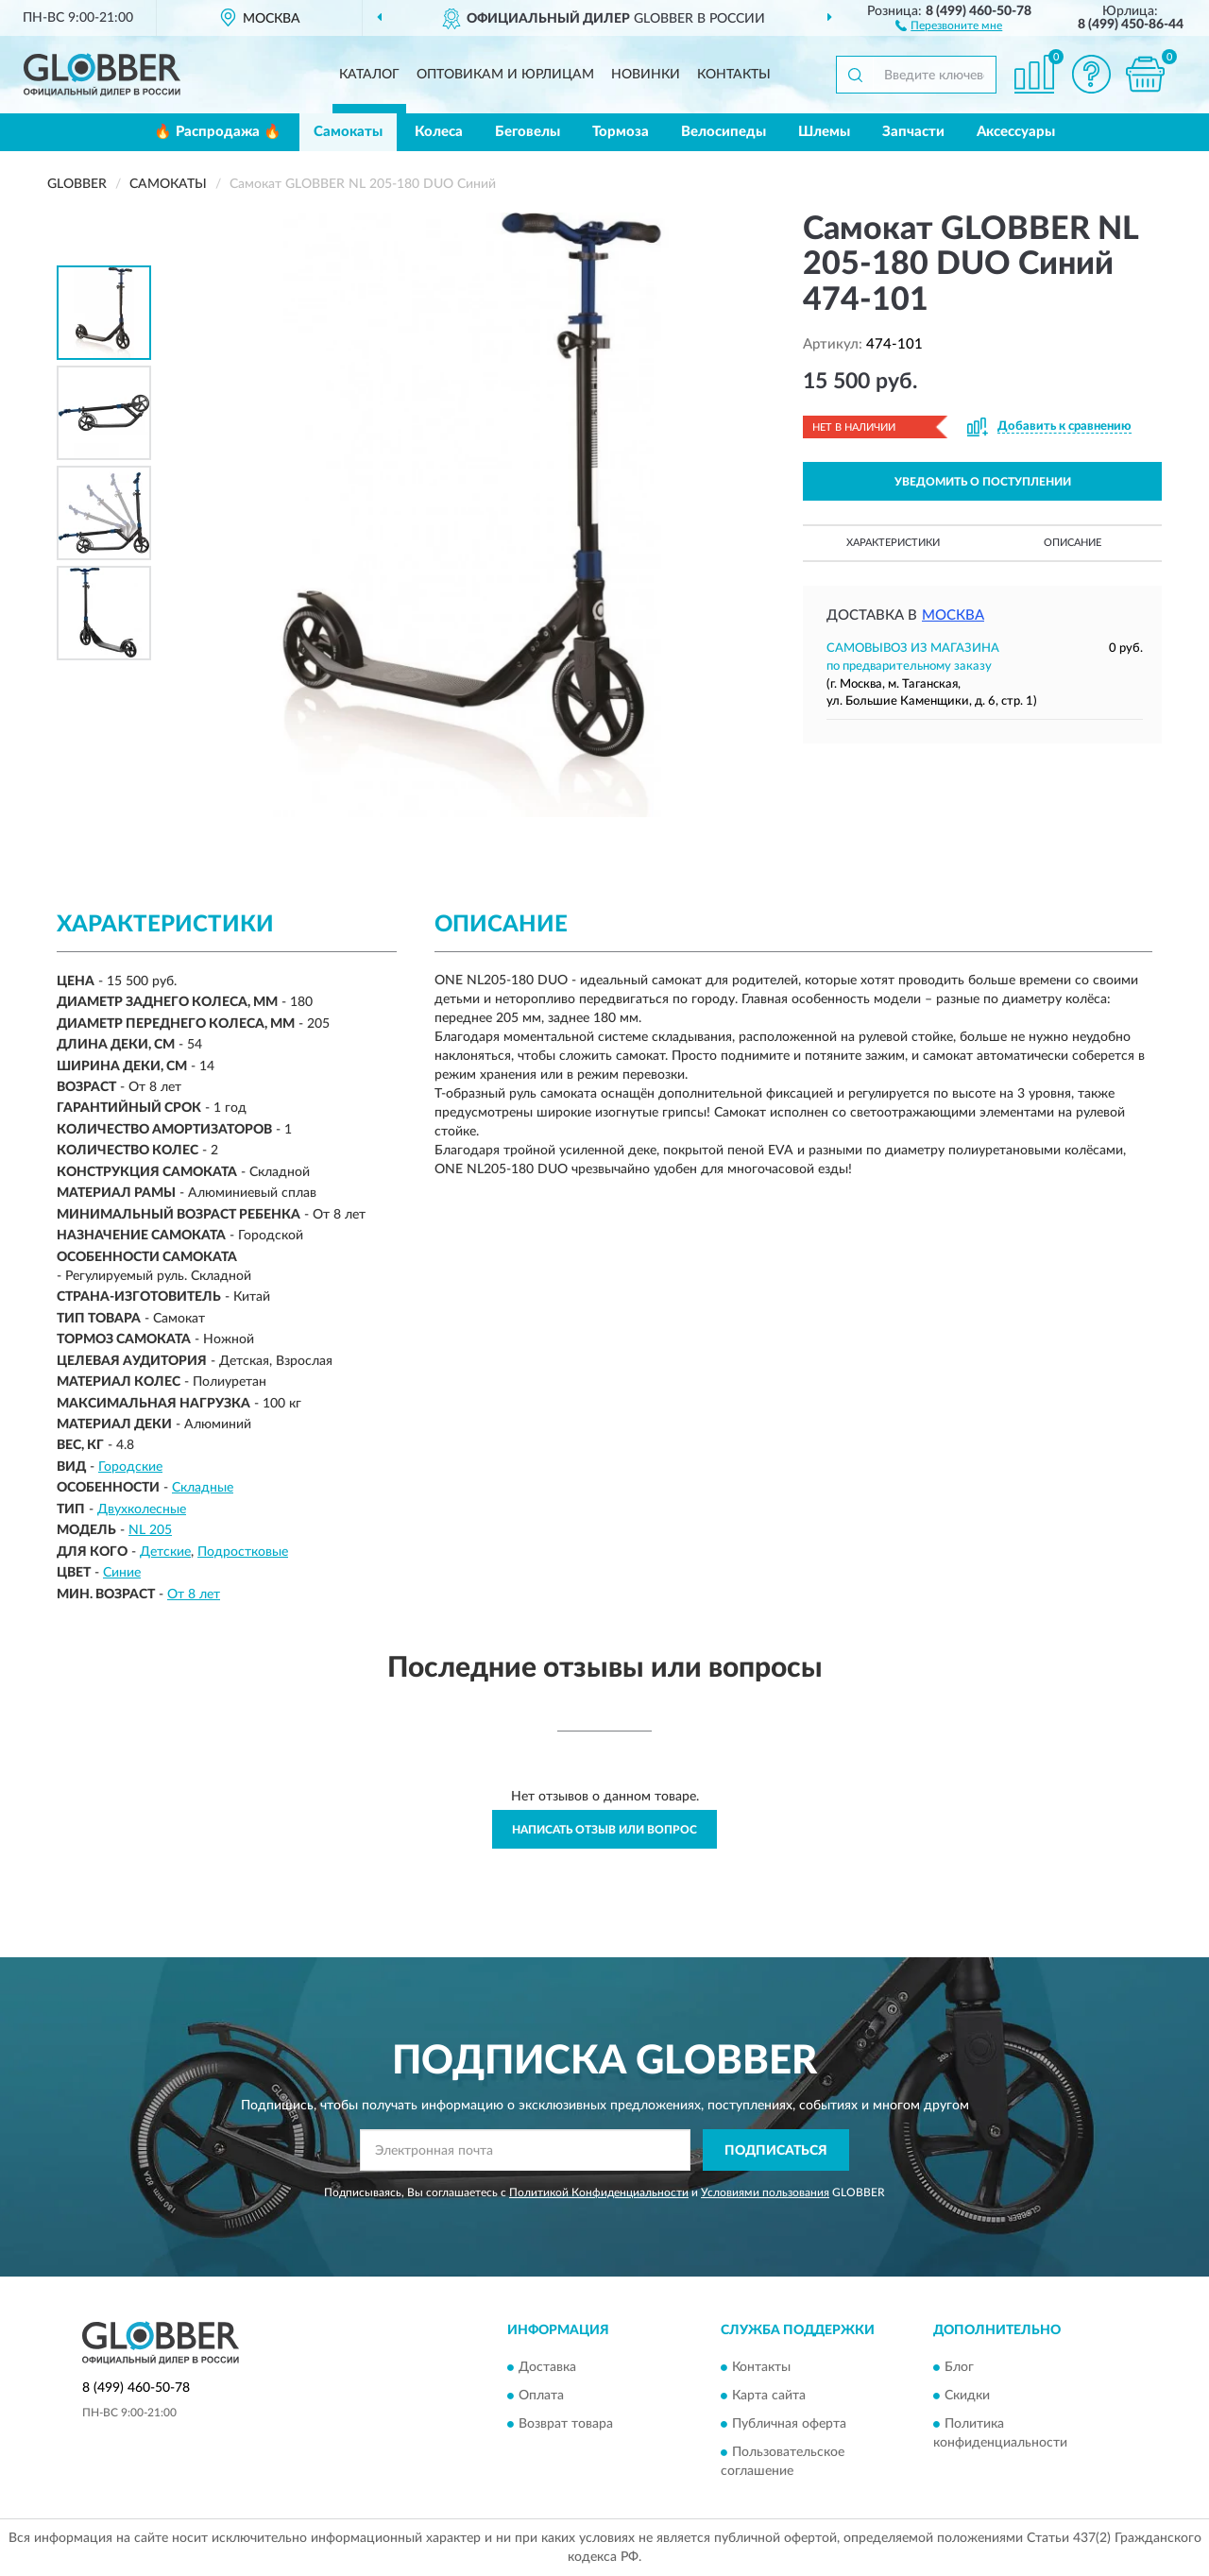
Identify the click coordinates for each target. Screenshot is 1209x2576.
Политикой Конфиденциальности (599, 2192)
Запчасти (913, 132)
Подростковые (242, 1552)
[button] (948, 24)
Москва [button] (953, 615)
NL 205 (150, 1530)
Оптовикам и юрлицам (505, 74)
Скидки (967, 2395)
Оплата (541, 2395)
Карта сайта (769, 2395)
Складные (202, 1487)
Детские (165, 1552)
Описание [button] (1072, 542)
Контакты (734, 74)
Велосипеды (723, 132)
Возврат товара (566, 2424)
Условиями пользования (765, 2192)
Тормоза (620, 132)
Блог (959, 2367)
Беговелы (527, 132)
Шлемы (824, 132)
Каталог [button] (369, 74)
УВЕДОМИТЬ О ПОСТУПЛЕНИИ (982, 481)
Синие (122, 1572)
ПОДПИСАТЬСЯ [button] (775, 2151)
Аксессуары (1016, 132)
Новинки (645, 74)
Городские (130, 1467)
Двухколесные (141, 1509)
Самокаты (348, 132)
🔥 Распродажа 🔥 (217, 132)
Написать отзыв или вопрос (604, 1829)
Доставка (547, 2367)
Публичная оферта (789, 2424)
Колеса (439, 132)
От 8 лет (193, 1594)
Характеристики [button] (893, 542)
